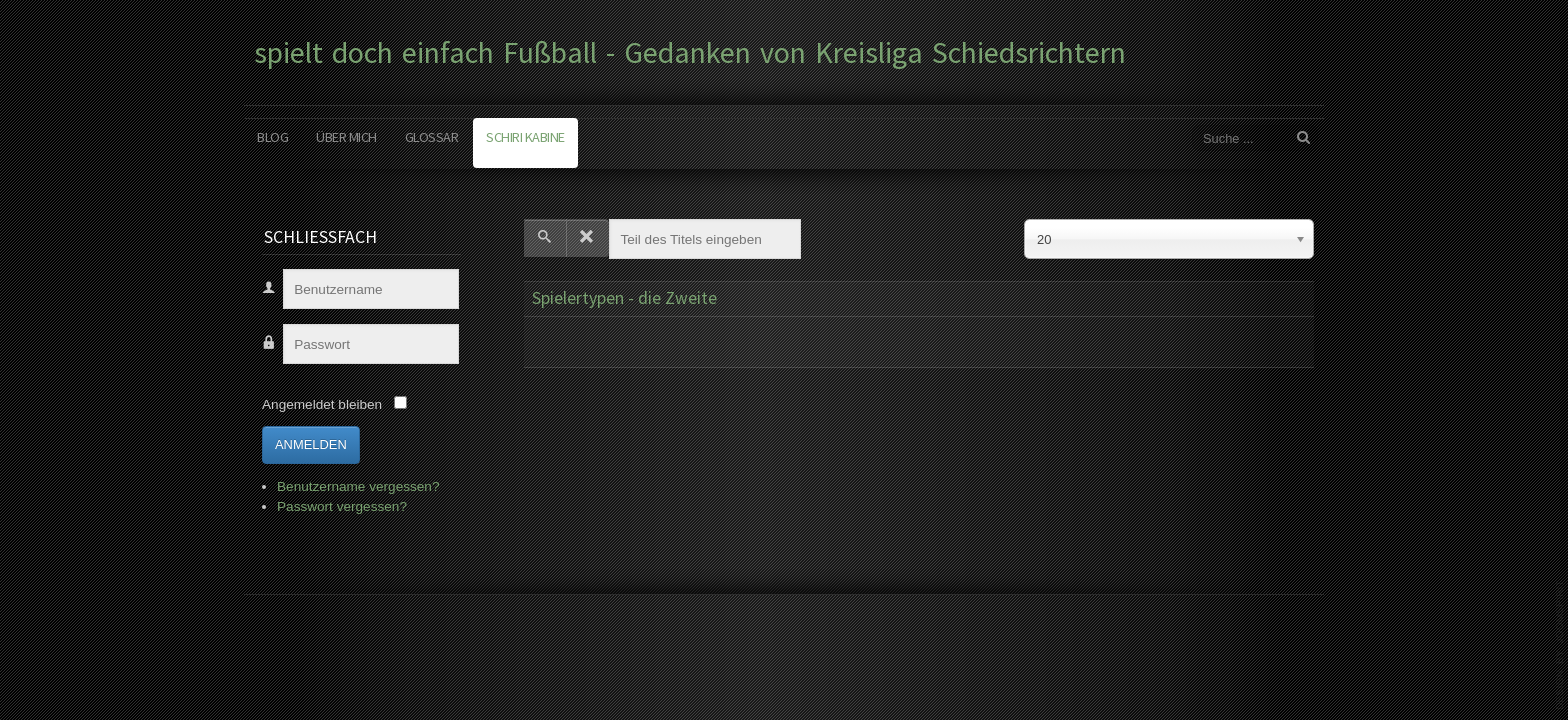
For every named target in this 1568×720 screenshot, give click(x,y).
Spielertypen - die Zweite (624, 298)
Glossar (432, 137)
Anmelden (311, 444)
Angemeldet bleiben (322, 404)
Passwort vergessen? (342, 506)
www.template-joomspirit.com (1560, 645)
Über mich (346, 137)
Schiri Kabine (525, 137)
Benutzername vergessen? (358, 486)
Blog (272, 137)
